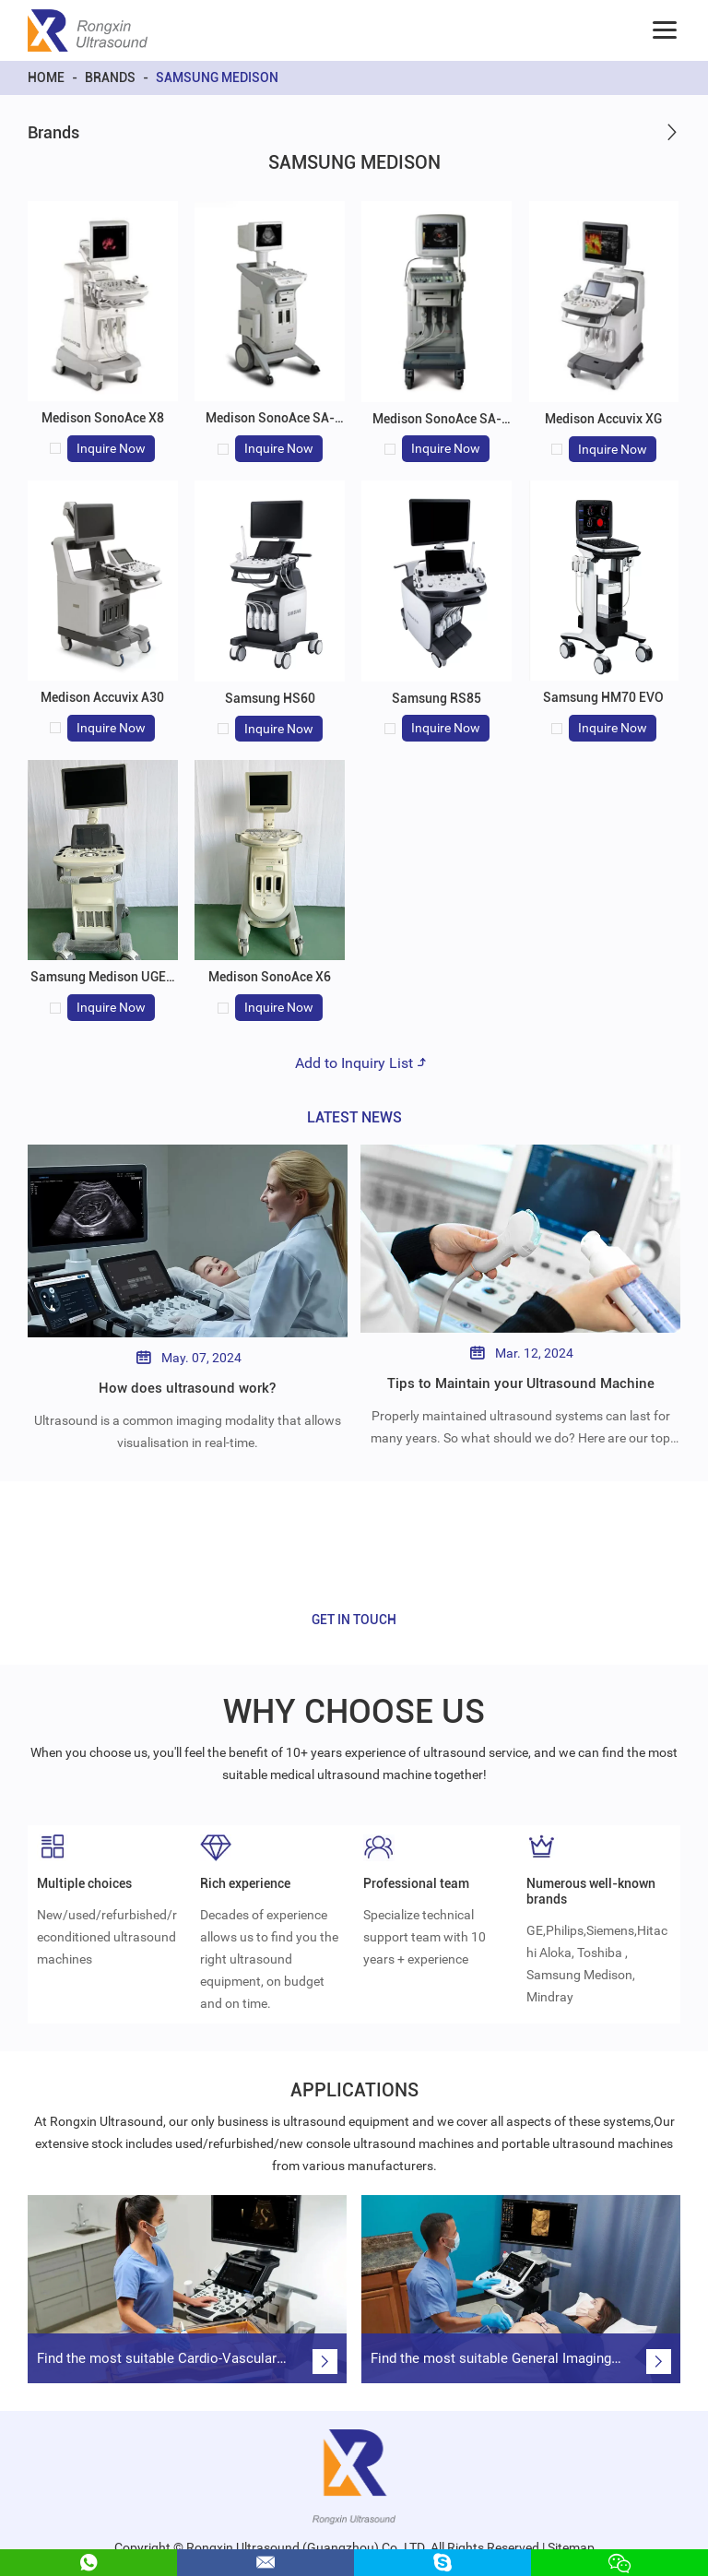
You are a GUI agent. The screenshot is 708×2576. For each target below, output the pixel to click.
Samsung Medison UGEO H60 (102, 984)
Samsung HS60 (270, 698)
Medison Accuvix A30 (102, 697)
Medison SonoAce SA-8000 (437, 426)
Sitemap (571, 2534)
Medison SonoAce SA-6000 (270, 425)
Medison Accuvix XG (603, 418)
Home (46, 77)
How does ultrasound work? (187, 1387)
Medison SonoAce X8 (102, 417)
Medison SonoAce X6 (269, 976)
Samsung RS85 (436, 698)
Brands (110, 77)
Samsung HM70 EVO (603, 697)
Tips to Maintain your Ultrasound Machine (520, 1383)
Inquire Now (111, 448)
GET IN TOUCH (354, 1619)
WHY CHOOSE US (354, 1711)
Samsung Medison (217, 77)
